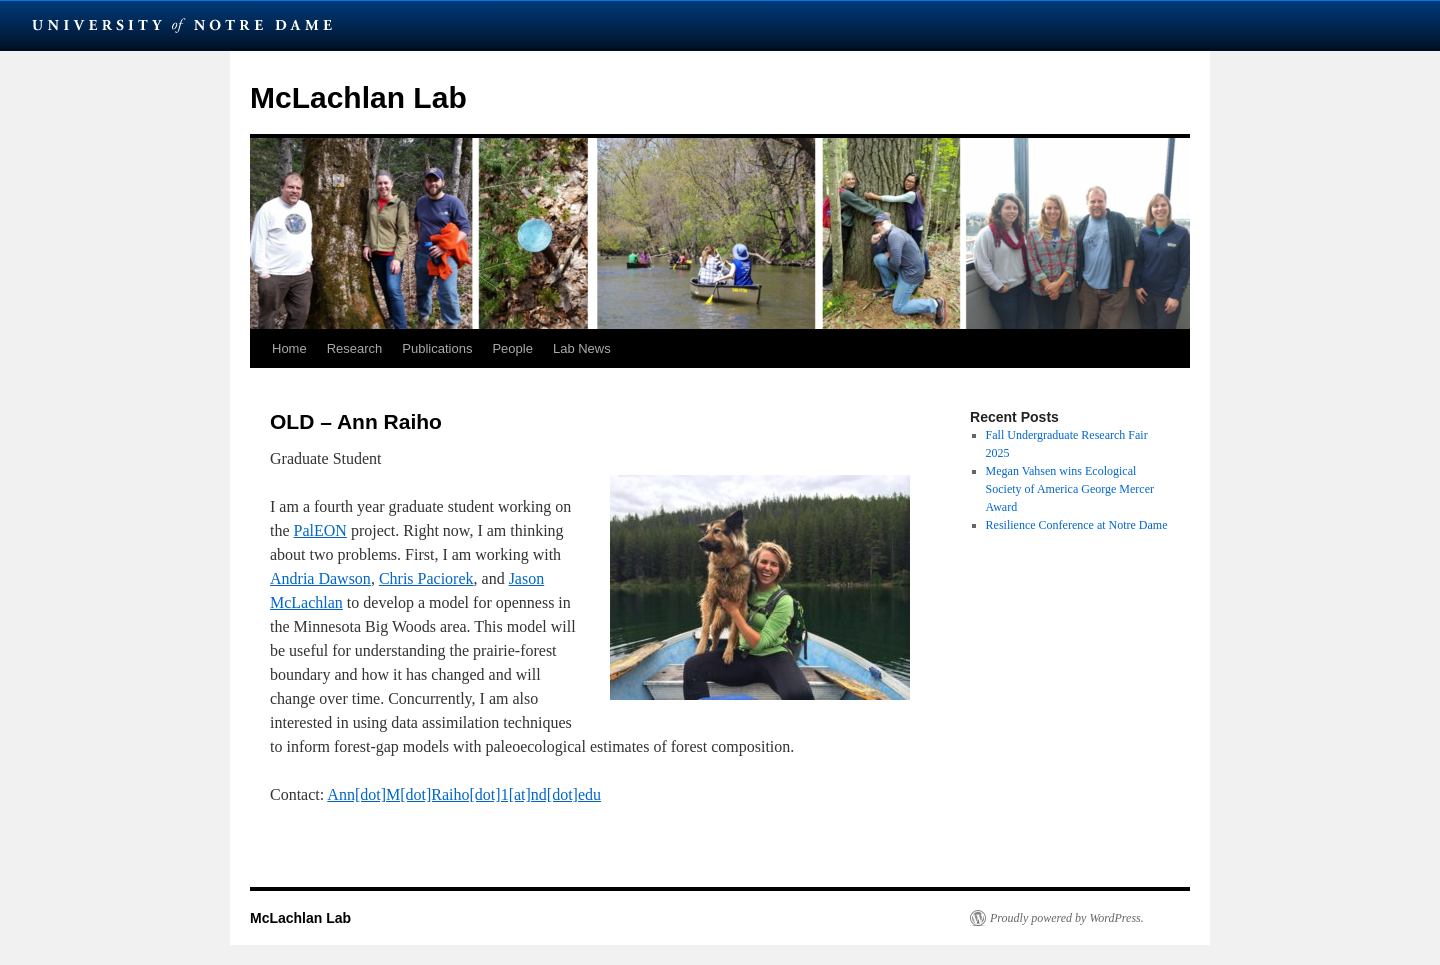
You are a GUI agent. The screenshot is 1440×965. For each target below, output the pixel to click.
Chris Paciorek (426, 578)
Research (355, 348)
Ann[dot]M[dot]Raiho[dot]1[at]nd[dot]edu (464, 794)
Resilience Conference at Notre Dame (1077, 525)
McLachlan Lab (358, 97)
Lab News (582, 348)
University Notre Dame (182, 25)
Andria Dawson (320, 578)
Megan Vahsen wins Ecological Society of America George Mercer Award (1070, 489)
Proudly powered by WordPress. (1067, 918)
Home (289, 348)
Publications (437, 348)
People (512, 348)
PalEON (320, 530)
